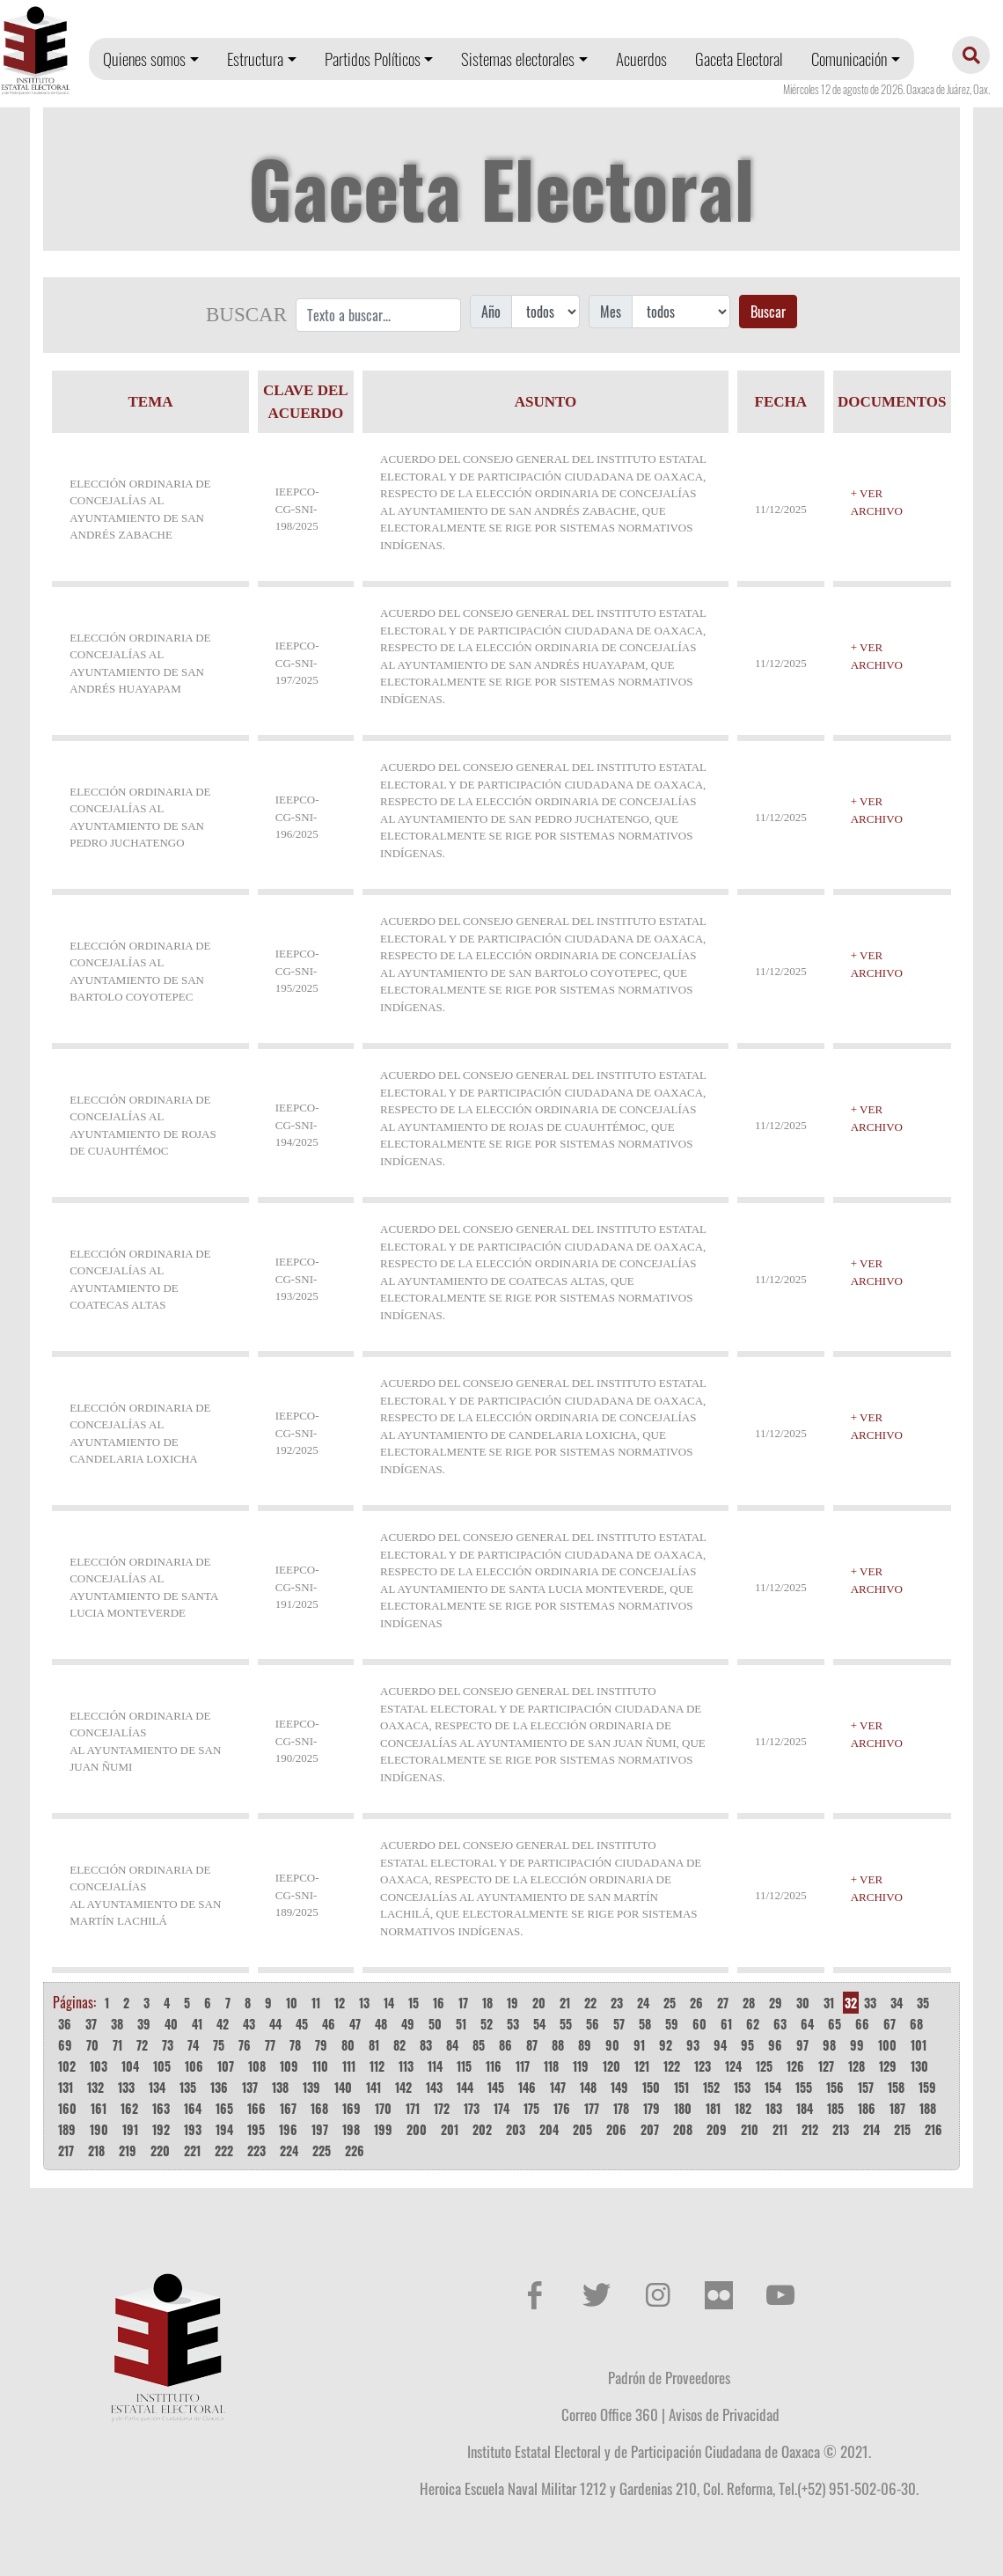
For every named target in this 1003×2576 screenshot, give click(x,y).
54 (539, 2024)
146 (527, 2087)
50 (435, 2024)
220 (160, 2150)
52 (486, 2024)
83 (426, 2045)
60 (699, 2024)
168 (319, 2108)
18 (487, 2002)
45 (302, 2024)
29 (775, 2002)
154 (773, 2087)
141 (373, 2087)
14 (389, 2002)
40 (171, 2024)
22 (590, 2002)
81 (374, 2045)
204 (549, 2129)
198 (351, 2129)
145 (495, 2087)
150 (651, 2087)
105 (162, 2066)
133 (126, 2087)
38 (117, 2024)
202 (482, 2129)
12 (339, 2002)
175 (531, 2108)
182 (743, 2108)
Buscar (768, 311)
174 (501, 2108)
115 (464, 2066)
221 (192, 2150)
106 (194, 2066)
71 (117, 2045)
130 (919, 2066)
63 (780, 2024)
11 (315, 2002)
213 (840, 2129)
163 (161, 2108)
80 (348, 2045)
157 (866, 2087)
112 (377, 2066)
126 (795, 2066)
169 (351, 2108)
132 (95, 2087)
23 (617, 2002)
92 (665, 2045)
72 (142, 2045)
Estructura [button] (255, 58)
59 (671, 2024)
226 (354, 2150)
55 (566, 2024)
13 (364, 2002)
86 (505, 2045)
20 (538, 2002)
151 (681, 2087)
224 (289, 2150)
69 (65, 2045)
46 (328, 2024)
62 (752, 2024)
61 (726, 2024)
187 (897, 2108)
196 (288, 2129)
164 (192, 2108)
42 (222, 2024)
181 (713, 2108)
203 (515, 2129)
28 (749, 2002)
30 (802, 2002)
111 (348, 2066)
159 (927, 2087)
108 (257, 2066)
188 (927, 2108)
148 (588, 2087)
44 (275, 2024)
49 (407, 2024)
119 (581, 2066)
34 (896, 2002)
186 (866, 2108)
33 (870, 2002)
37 (91, 2024)
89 (584, 2045)
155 (803, 2087)
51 (461, 2024)
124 (733, 2066)
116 (494, 2066)
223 (256, 2150)
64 (807, 2024)
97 (802, 2045)
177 (591, 2108)
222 (224, 2150)
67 (889, 2024)
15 (413, 2002)
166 (256, 2108)
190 (99, 2129)
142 (403, 2087)
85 (478, 2045)
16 (438, 2002)
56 (592, 2024)
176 (561, 2108)
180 (683, 2108)
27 (722, 2002)
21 (565, 2002)
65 (834, 2024)
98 (829, 2045)
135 (187, 2087)
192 (161, 2129)
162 (129, 2108)
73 (167, 2045)
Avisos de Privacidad (724, 2414)
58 (645, 2024)
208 (682, 2129)
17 (463, 2002)
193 (192, 2129)
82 (399, 2045)
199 (383, 2129)
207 (650, 2129)
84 (452, 2045)
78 (295, 2045)
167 (288, 2108)
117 (523, 2066)
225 (321, 2150)
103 (98, 2066)
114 (435, 2066)
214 (871, 2129)
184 (804, 2108)
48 (381, 2024)
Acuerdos (641, 58)
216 (933, 2129)
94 (720, 2045)
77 (270, 2045)
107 (225, 2066)
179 (651, 2108)
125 (764, 2066)
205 (582, 2129)
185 (835, 2108)
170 (383, 2108)
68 (916, 2024)
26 (696, 2002)
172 (442, 2108)
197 (319, 2129)
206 (616, 2129)
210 (749, 2129)
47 (355, 2024)
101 (918, 2045)
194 (224, 2129)
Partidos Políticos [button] (373, 58)
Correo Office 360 (609, 2414)
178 (621, 2108)
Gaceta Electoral (739, 58)
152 (711, 2087)
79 (321, 2045)
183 (773, 2108)
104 (130, 2066)
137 (250, 2087)
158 (896, 2087)
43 (249, 2024)
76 (244, 2045)
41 (197, 2024)
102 (67, 2066)
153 (742, 2087)
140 (343, 2087)
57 (619, 2024)
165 (224, 2108)
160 (67, 2108)
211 (779, 2129)
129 (888, 2066)
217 (66, 2150)
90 (612, 2045)
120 (611, 2066)
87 (532, 2045)
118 (551, 2066)
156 (835, 2087)
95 (747, 2045)
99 (857, 2045)
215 (902, 2129)
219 (127, 2150)
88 (558, 2045)
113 (406, 2066)
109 (289, 2066)
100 (887, 2045)
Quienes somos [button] (144, 58)
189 (67, 2129)
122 (671, 2066)
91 (639, 2045)
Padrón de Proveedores (669, 2377)
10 (291, 2002)
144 (465, 2087)
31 (829, 2002)
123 (702, 2066)
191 (130, 2129)
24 (643, 2002)
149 (619, 2087)
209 (716, 2129)
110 (320, 2066)
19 (512, 2002)
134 (157, 2087)
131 (65, 2087)
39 (143, 2024)
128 (856, 2066)
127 (826, 2066)
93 (692, 2045)
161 (98, 2108)
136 (219, 2087)
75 (218, 2045)
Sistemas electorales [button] (518, 58)
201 (449, 2129)
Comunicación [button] (849, 58)
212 (810, 2129)
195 (256, 2129)
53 (513, 2024)
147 (558, 2087)
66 (862, 2024)
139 (311, 2087)
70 (92, 2045)
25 (669, 2002)
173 (472, 2108)
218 (96, 2150)
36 (64, 2024)
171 (413, 2108)
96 (775, 2045)
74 (193, 2045)
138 (280, 2087)
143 (434, 2087)
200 (416, 2129)
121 (641, 2066)
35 (923, 2002)
